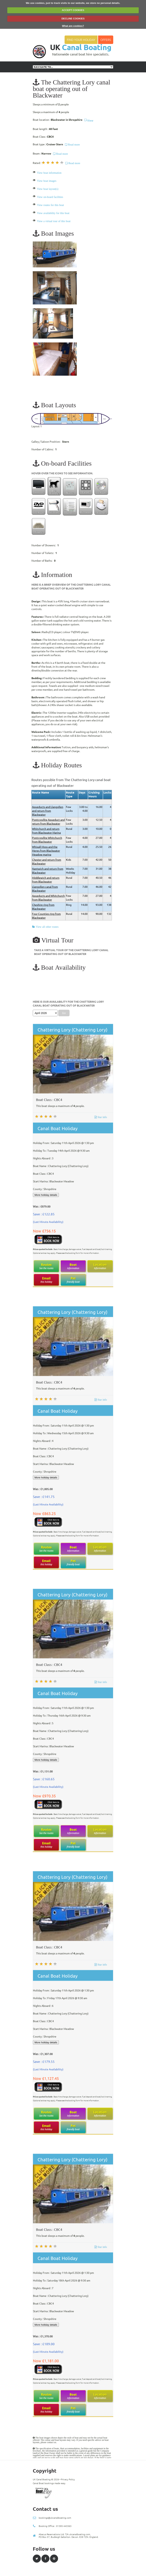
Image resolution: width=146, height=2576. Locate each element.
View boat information (49, 172)
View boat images (46, 180)
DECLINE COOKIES (73, 18)
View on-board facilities (50, 197)
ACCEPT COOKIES (73, 10)
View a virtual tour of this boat (54, 221)
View (88, 120)
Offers (105, 39)
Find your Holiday (81, 39)
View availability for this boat (53, 213)
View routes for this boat (50, 205)
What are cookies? (73, 25)
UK (80, 47)
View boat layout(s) (47, 189)
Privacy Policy (68, 2543)
